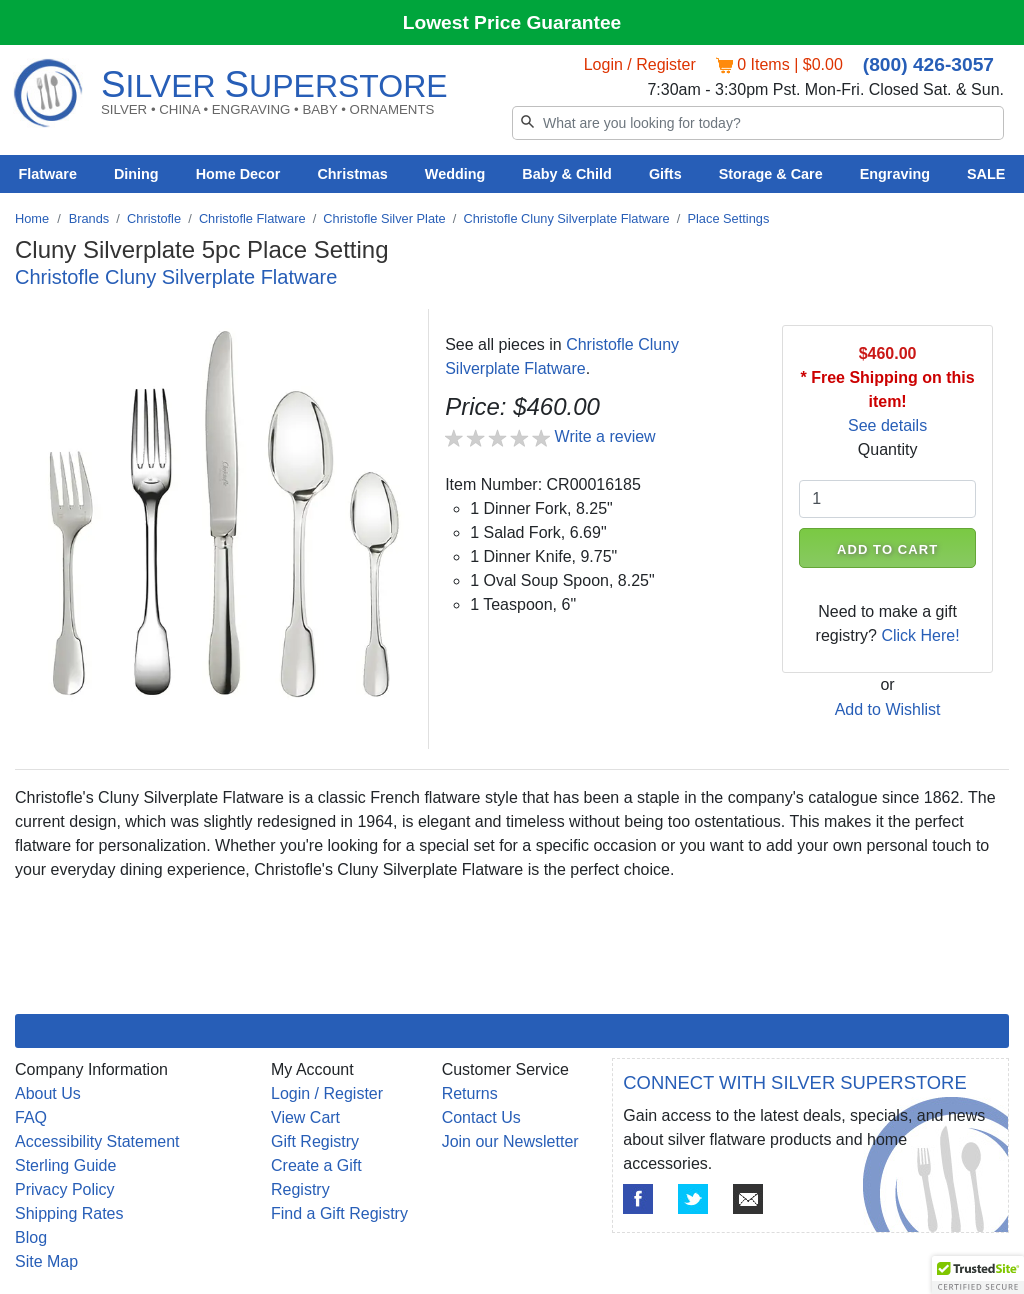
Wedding (455, 174)
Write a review (605, 436)
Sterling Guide (65, 1165)
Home (32, 218)
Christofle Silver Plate (384, 218)
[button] (978, 1275)
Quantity (888, 449)
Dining (136, 174)
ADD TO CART (887, 549)
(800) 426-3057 (928, 64)
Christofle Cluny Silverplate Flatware (566, 218)
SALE (986, 174)
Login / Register (640, 64)
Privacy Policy (65, 1189)
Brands (89, 218)
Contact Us (481, 1117)
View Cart (305, 1117)
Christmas (352, 174)
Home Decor (238, 174)
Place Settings (728, 218)
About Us (48, 1093)
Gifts (665, 174)
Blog (31, 1237)
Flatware (48, 174)
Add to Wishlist (888, 709)
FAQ (31, 1117)
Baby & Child (567, 174)
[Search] (758, 123)
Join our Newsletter (510, 1141)
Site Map (46, 1261)
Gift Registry (315, 1141)
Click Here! (920, 635)
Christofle (154, 218)
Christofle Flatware (252, 218)
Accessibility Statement (97, 1141)
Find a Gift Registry (339, 1213)
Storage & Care (771, 174)
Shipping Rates (69, 1213)
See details (887, 425)
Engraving (895, 174)
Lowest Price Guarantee (512, 22)
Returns (470, 1093)
